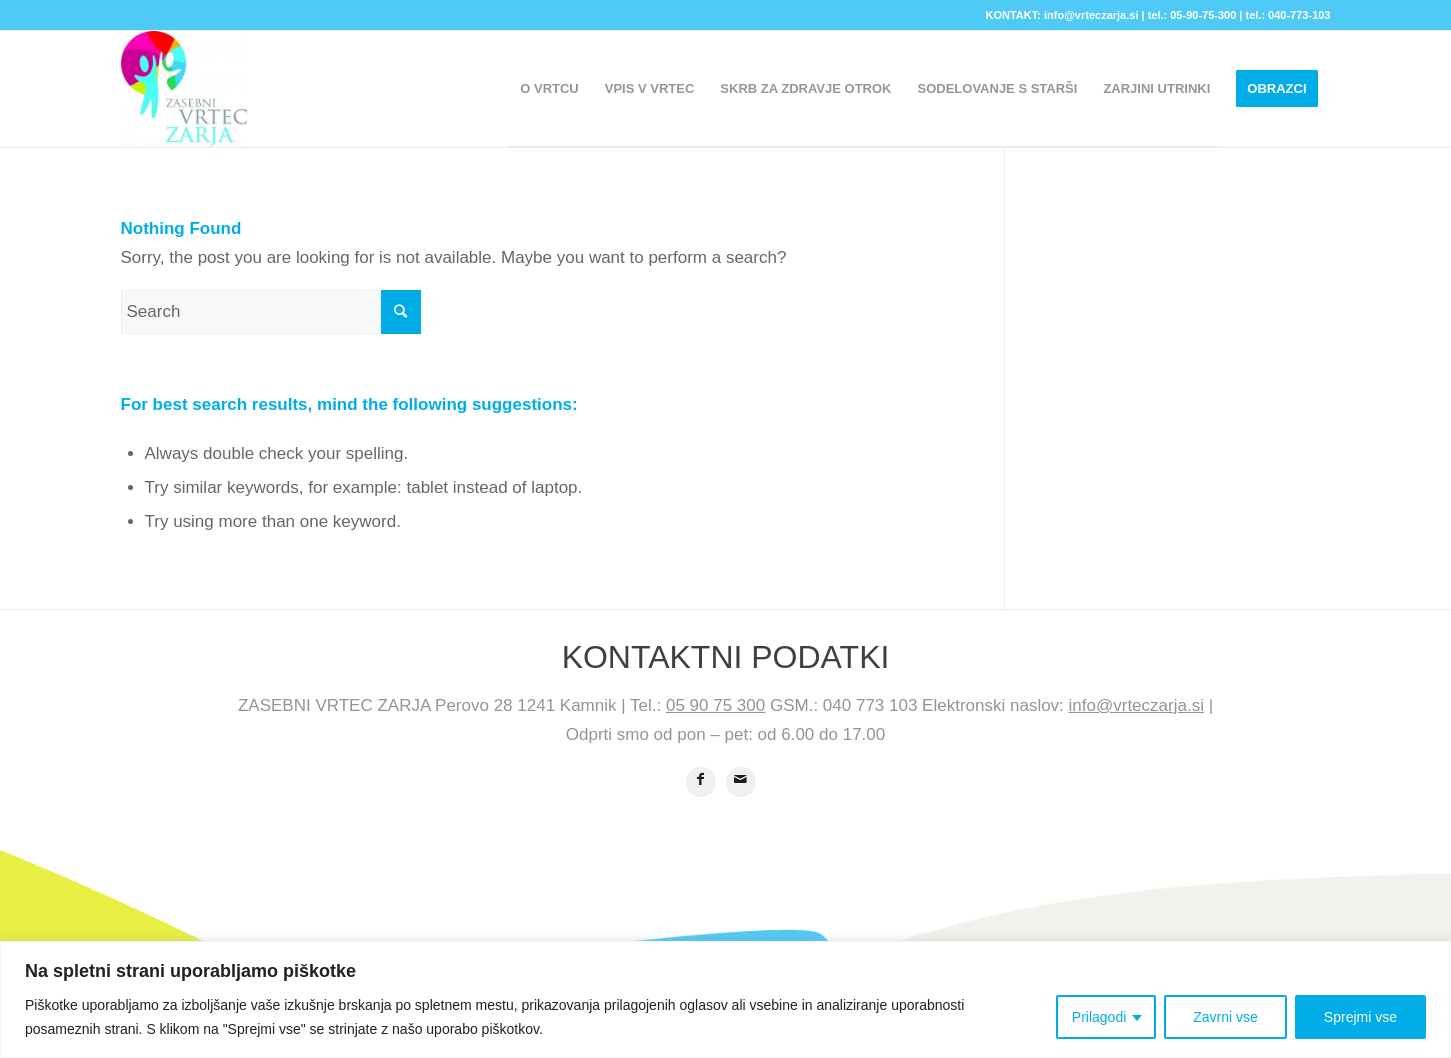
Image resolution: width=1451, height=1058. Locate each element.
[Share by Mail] (741, 782)
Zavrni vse (1225, 1017)
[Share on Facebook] (701, 782)
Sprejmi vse (1360, 1017)
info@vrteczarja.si (1136, 705)
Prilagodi (1099, 1017)
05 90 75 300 (715, 705)
